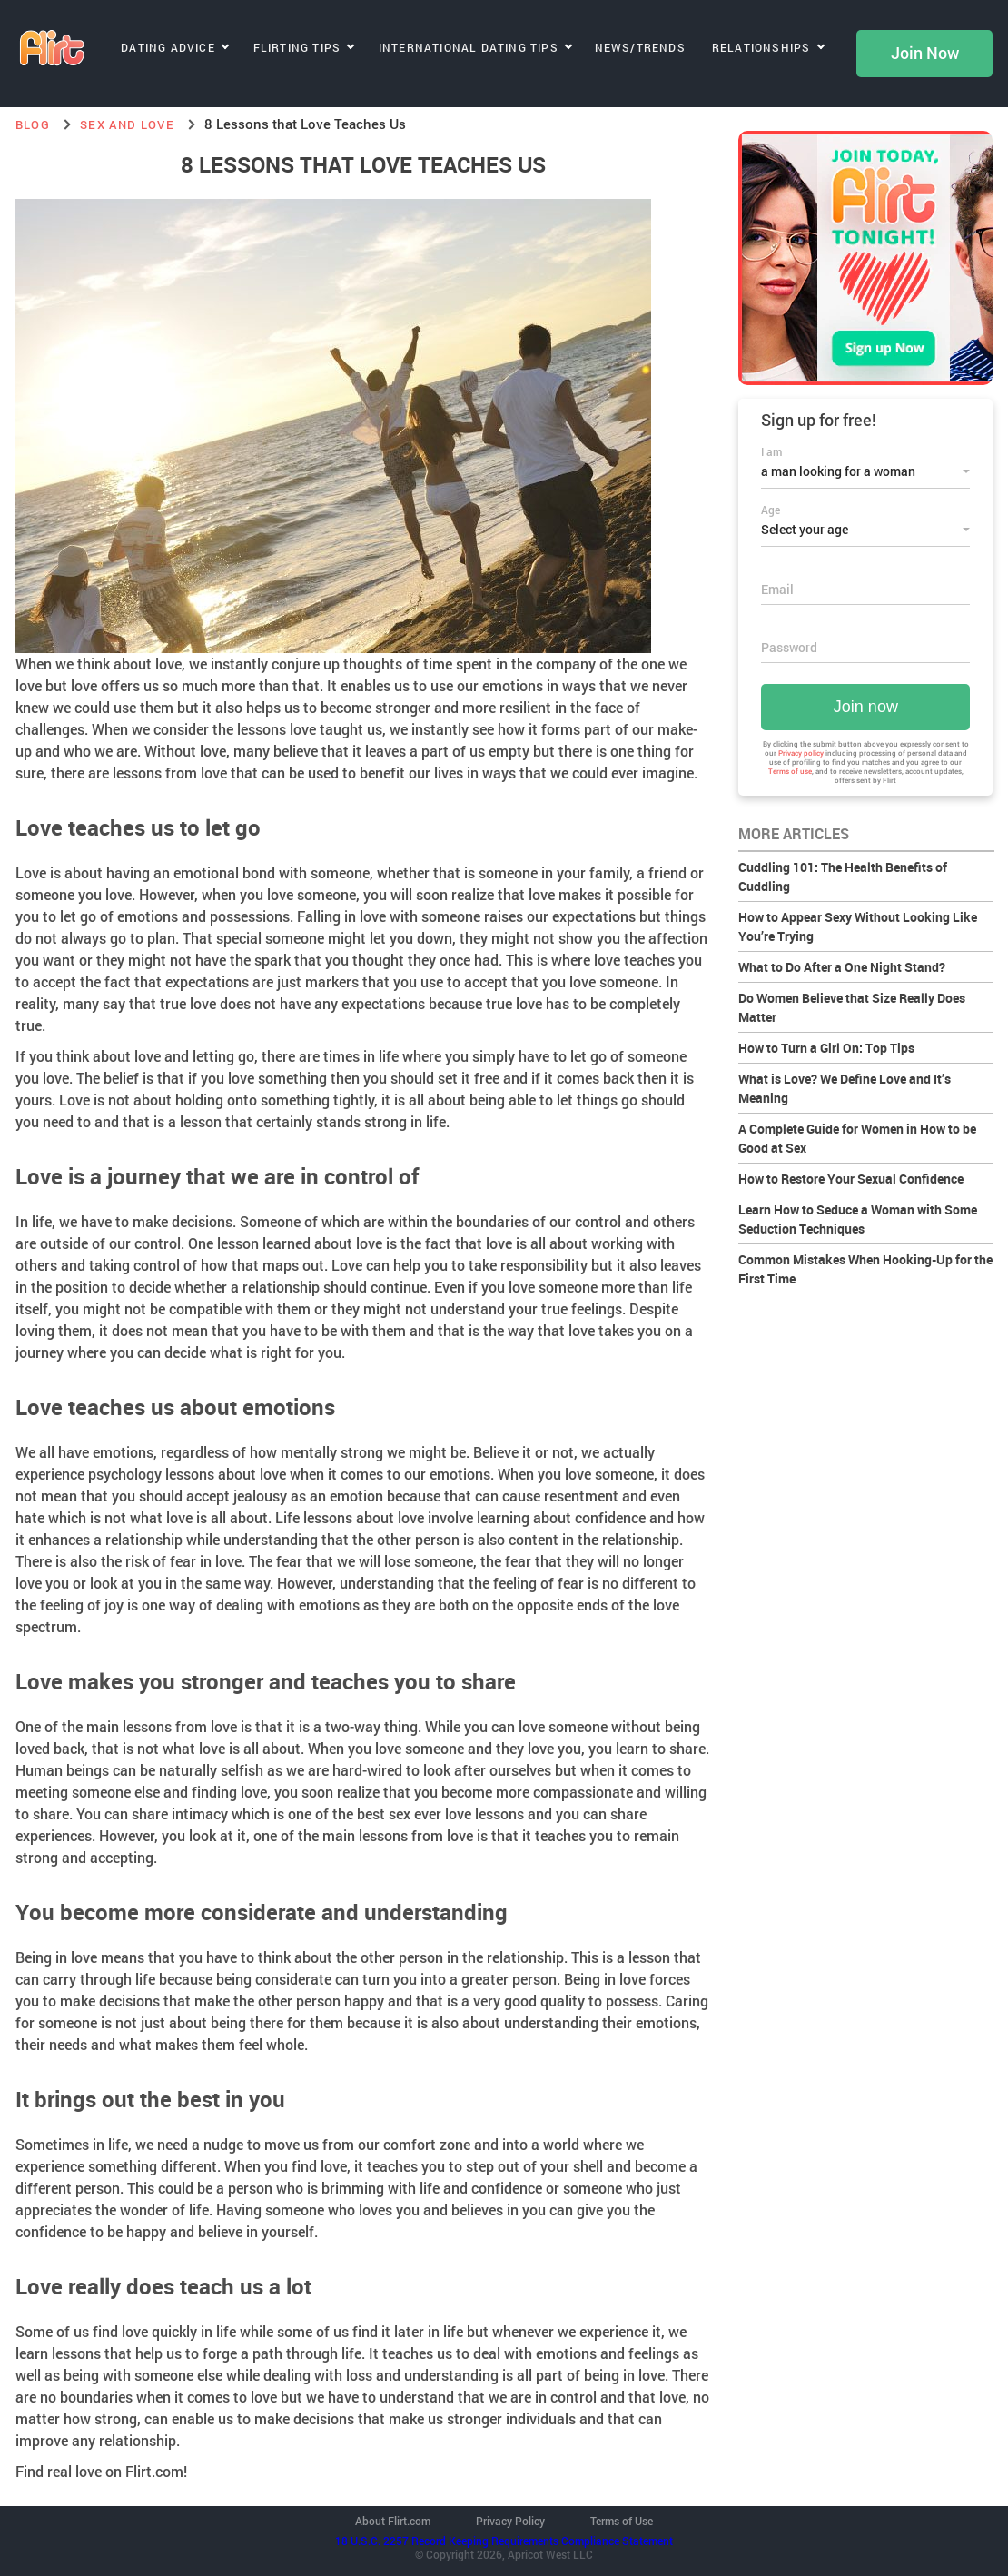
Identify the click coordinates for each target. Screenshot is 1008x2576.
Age (770, 509)
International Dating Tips (468, 47)
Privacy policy (801, 753)
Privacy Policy (510, 2520)
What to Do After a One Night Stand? (841, 967)
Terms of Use (621, 2520)
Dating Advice (168, 47)
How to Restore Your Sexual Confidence (851, 1178)
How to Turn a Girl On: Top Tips (826, 1047)
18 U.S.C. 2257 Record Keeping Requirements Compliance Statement (504, 2540)
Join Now (925, 54)
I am (771, 451)
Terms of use (790, 771)
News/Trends (640, 47)
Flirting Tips (297, 47)
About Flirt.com (392, 2520)
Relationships (761, 47)
